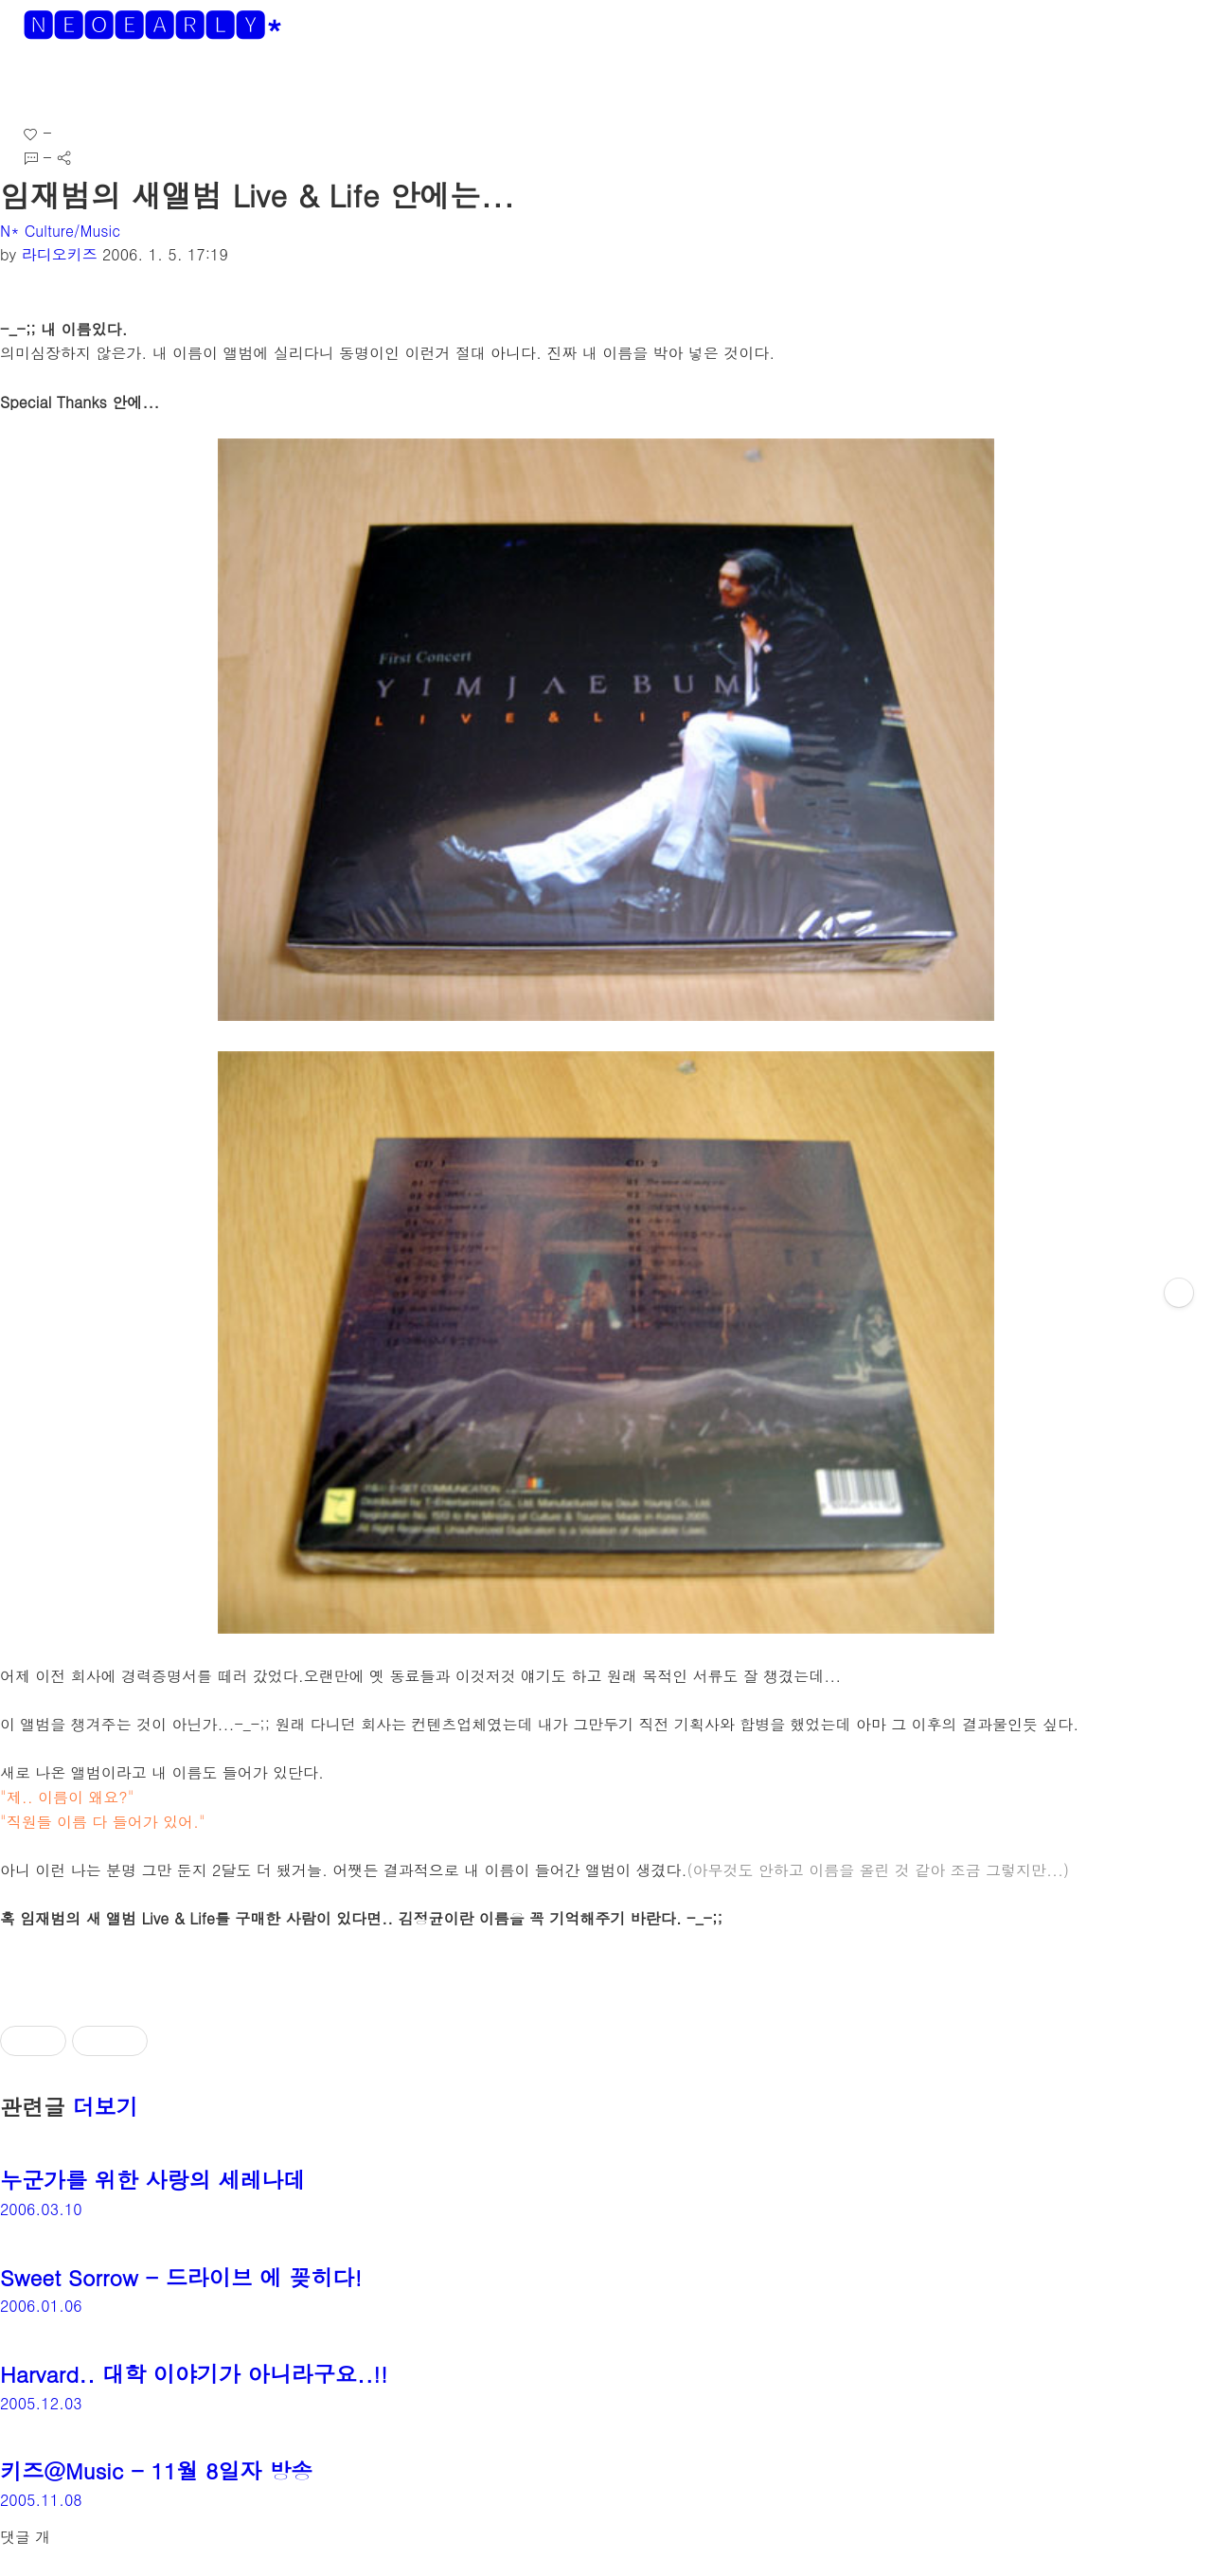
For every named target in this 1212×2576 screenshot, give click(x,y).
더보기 (105, 2106)
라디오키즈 (60, 254)
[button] (30, 85)
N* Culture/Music (60, 231)
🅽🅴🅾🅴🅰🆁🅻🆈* (153, 24)
